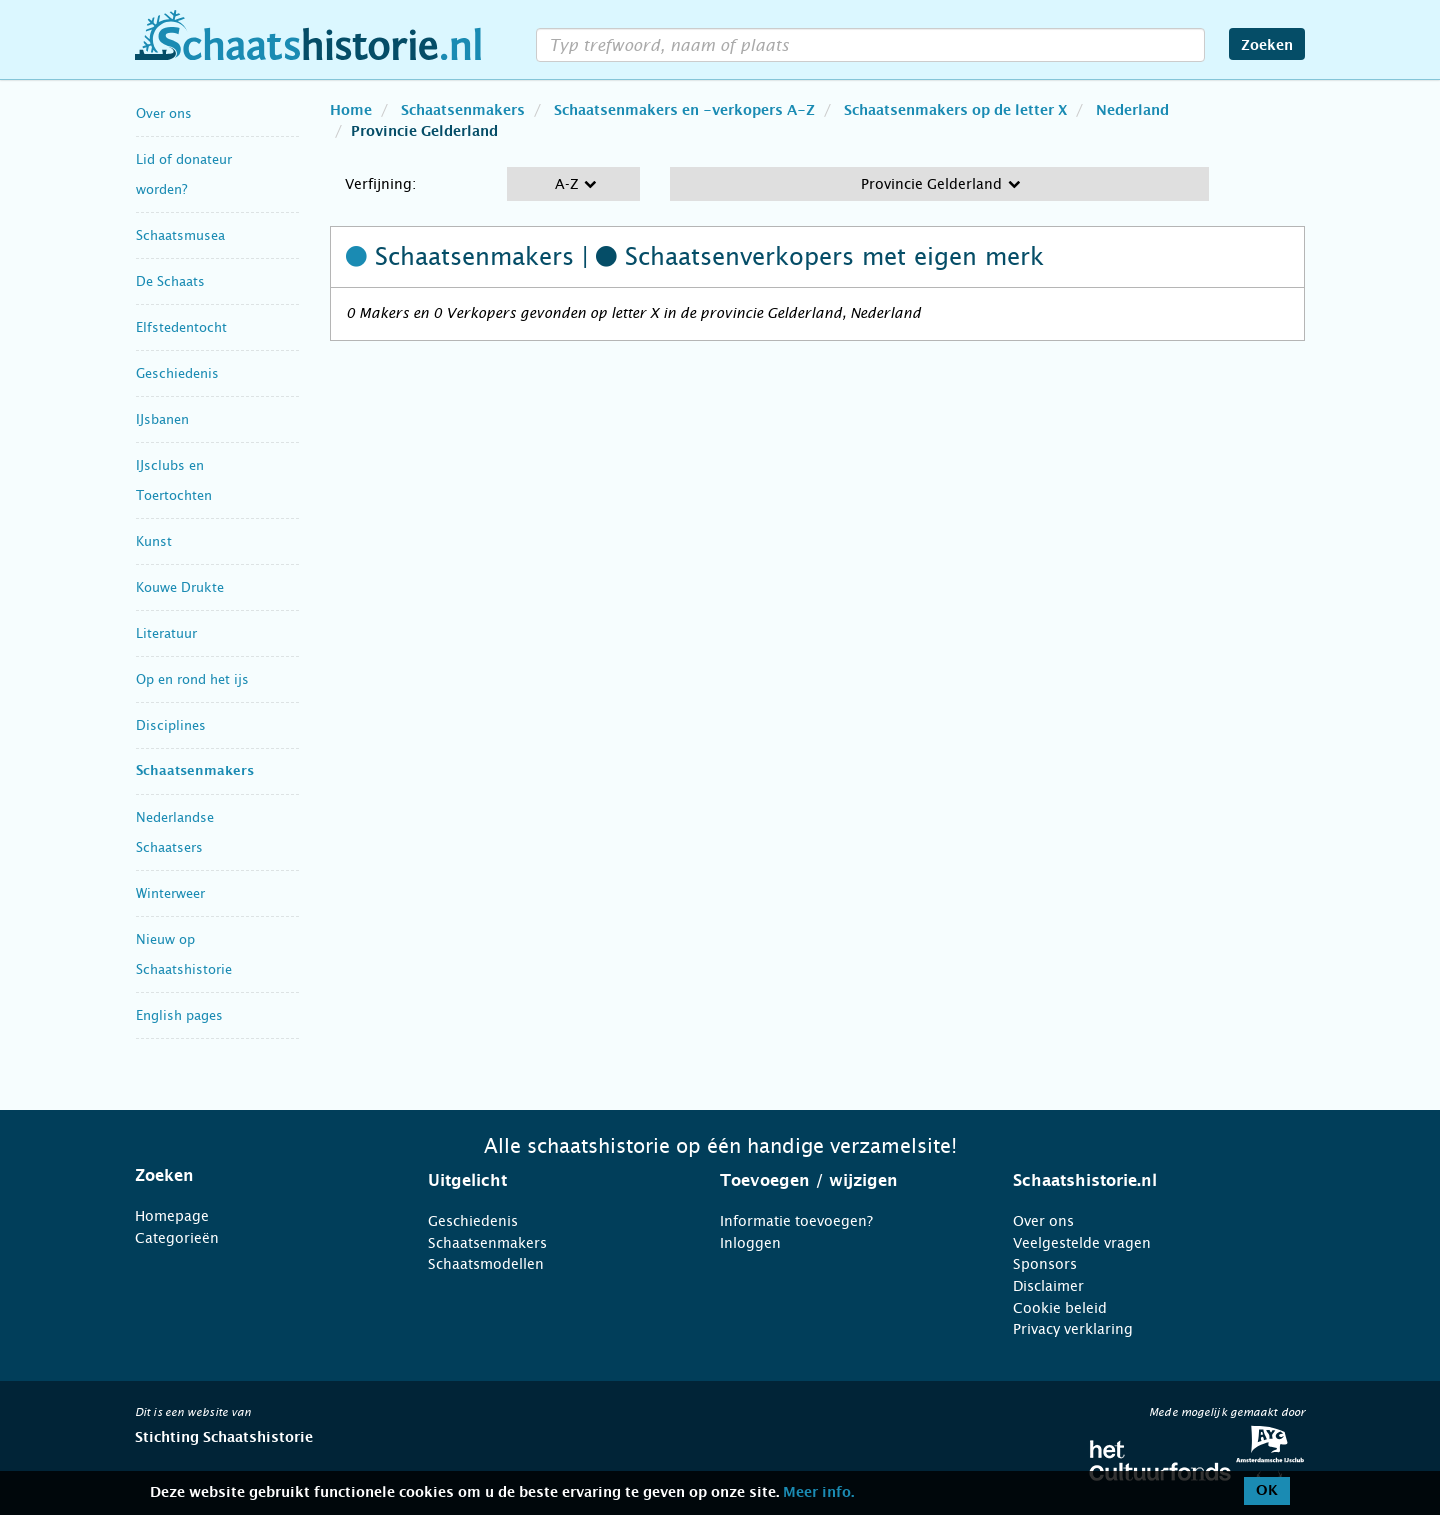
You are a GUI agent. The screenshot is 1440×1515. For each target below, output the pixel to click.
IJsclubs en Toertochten (174, 480)
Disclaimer (1048, 1286)
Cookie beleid (1060, 1308)
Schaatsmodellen (486, 1264)
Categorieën (177, 1238)
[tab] (256, 1176)
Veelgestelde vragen (1082, 1243)
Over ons (164, 113)
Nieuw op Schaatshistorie (184, 954)
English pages (179, 1015)
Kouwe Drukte (180, 587)
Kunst (154, 541)
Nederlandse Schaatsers (175, 832)
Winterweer (170, 893)
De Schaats (170, 281)
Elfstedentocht (181, 327)
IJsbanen (162, 419)
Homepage (172, 1216)
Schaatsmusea (180, 235)
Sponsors (1045, 1264)
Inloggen (750, 1243)
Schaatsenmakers (195, 771)
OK (1267, 1491)
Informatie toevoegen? (796, 1221)
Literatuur (166, 633)
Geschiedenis (177, 373)
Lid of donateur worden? (184, 174)
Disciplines (171, 725)
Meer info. (818, 1493)
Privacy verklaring (1073, 1329)
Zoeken (1267, 46)
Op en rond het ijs (192, 679)
